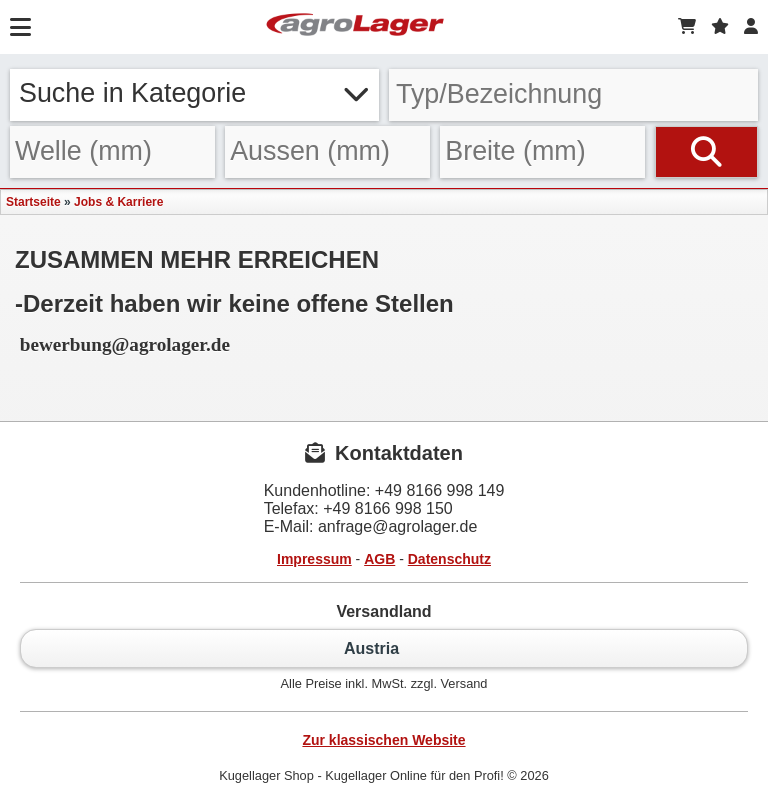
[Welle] (112, 152)
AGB (379, 559)
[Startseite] (355, 27)
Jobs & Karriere (118, 202)
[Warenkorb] (687, 27)
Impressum (314, 559)
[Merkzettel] (720, 27)
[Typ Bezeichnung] (573, 95)
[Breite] (542, 152)
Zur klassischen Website (383, 740)
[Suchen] (706, 152)
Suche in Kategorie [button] (194, 93)
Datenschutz (449, 559)
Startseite (33, 202)
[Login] (751, 27)
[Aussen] (327, 152)
